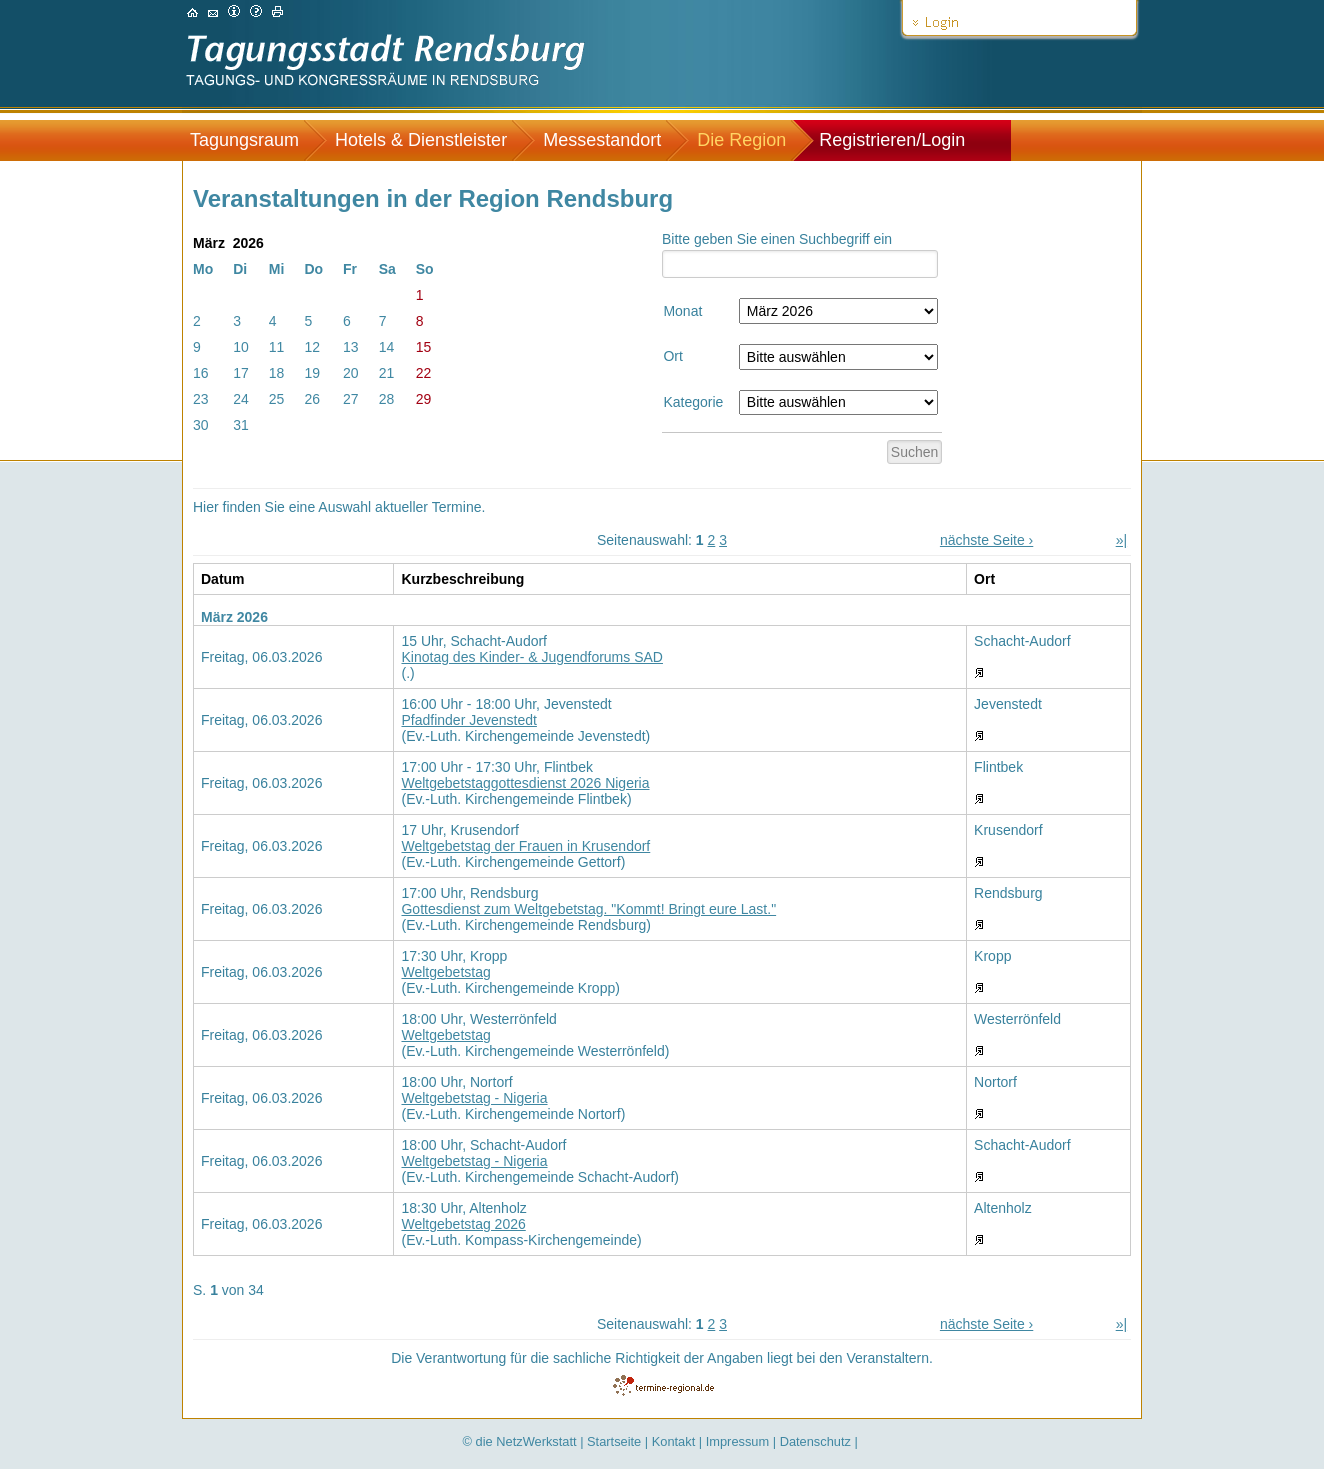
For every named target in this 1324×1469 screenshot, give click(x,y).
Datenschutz (815, 1441)
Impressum (737, 1441)
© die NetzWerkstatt (520, 1441)
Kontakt (674, 1441)
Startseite (614, 1441)
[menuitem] (254, 140)
